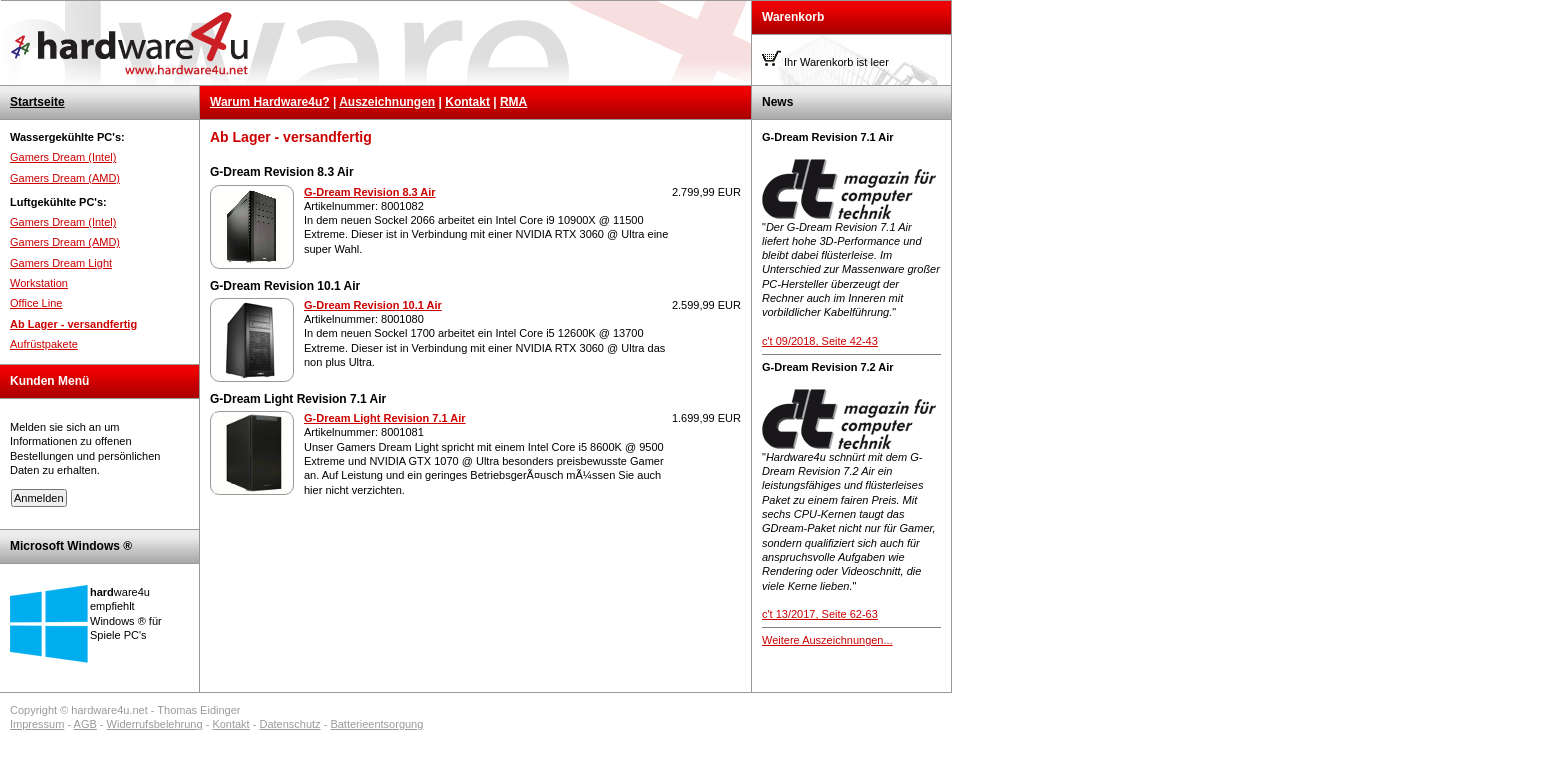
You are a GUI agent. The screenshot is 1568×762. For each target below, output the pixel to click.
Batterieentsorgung (376, 724)
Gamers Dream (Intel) (63, 157)
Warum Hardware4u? (270, 102)
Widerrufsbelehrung (155, 724)
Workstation (39, 283)
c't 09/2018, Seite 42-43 (820, 341)
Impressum (37, 724)
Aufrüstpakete (44, 344)
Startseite (37, 102)
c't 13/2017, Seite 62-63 (820, 614)
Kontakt (467, 102)
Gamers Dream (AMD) (65, 178)
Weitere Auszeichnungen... (827, 640)
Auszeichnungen (387, 102)
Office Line (36, 303)
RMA (513, 102)
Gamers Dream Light (61, 263)
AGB (85, 724)
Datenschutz (289, 724)
